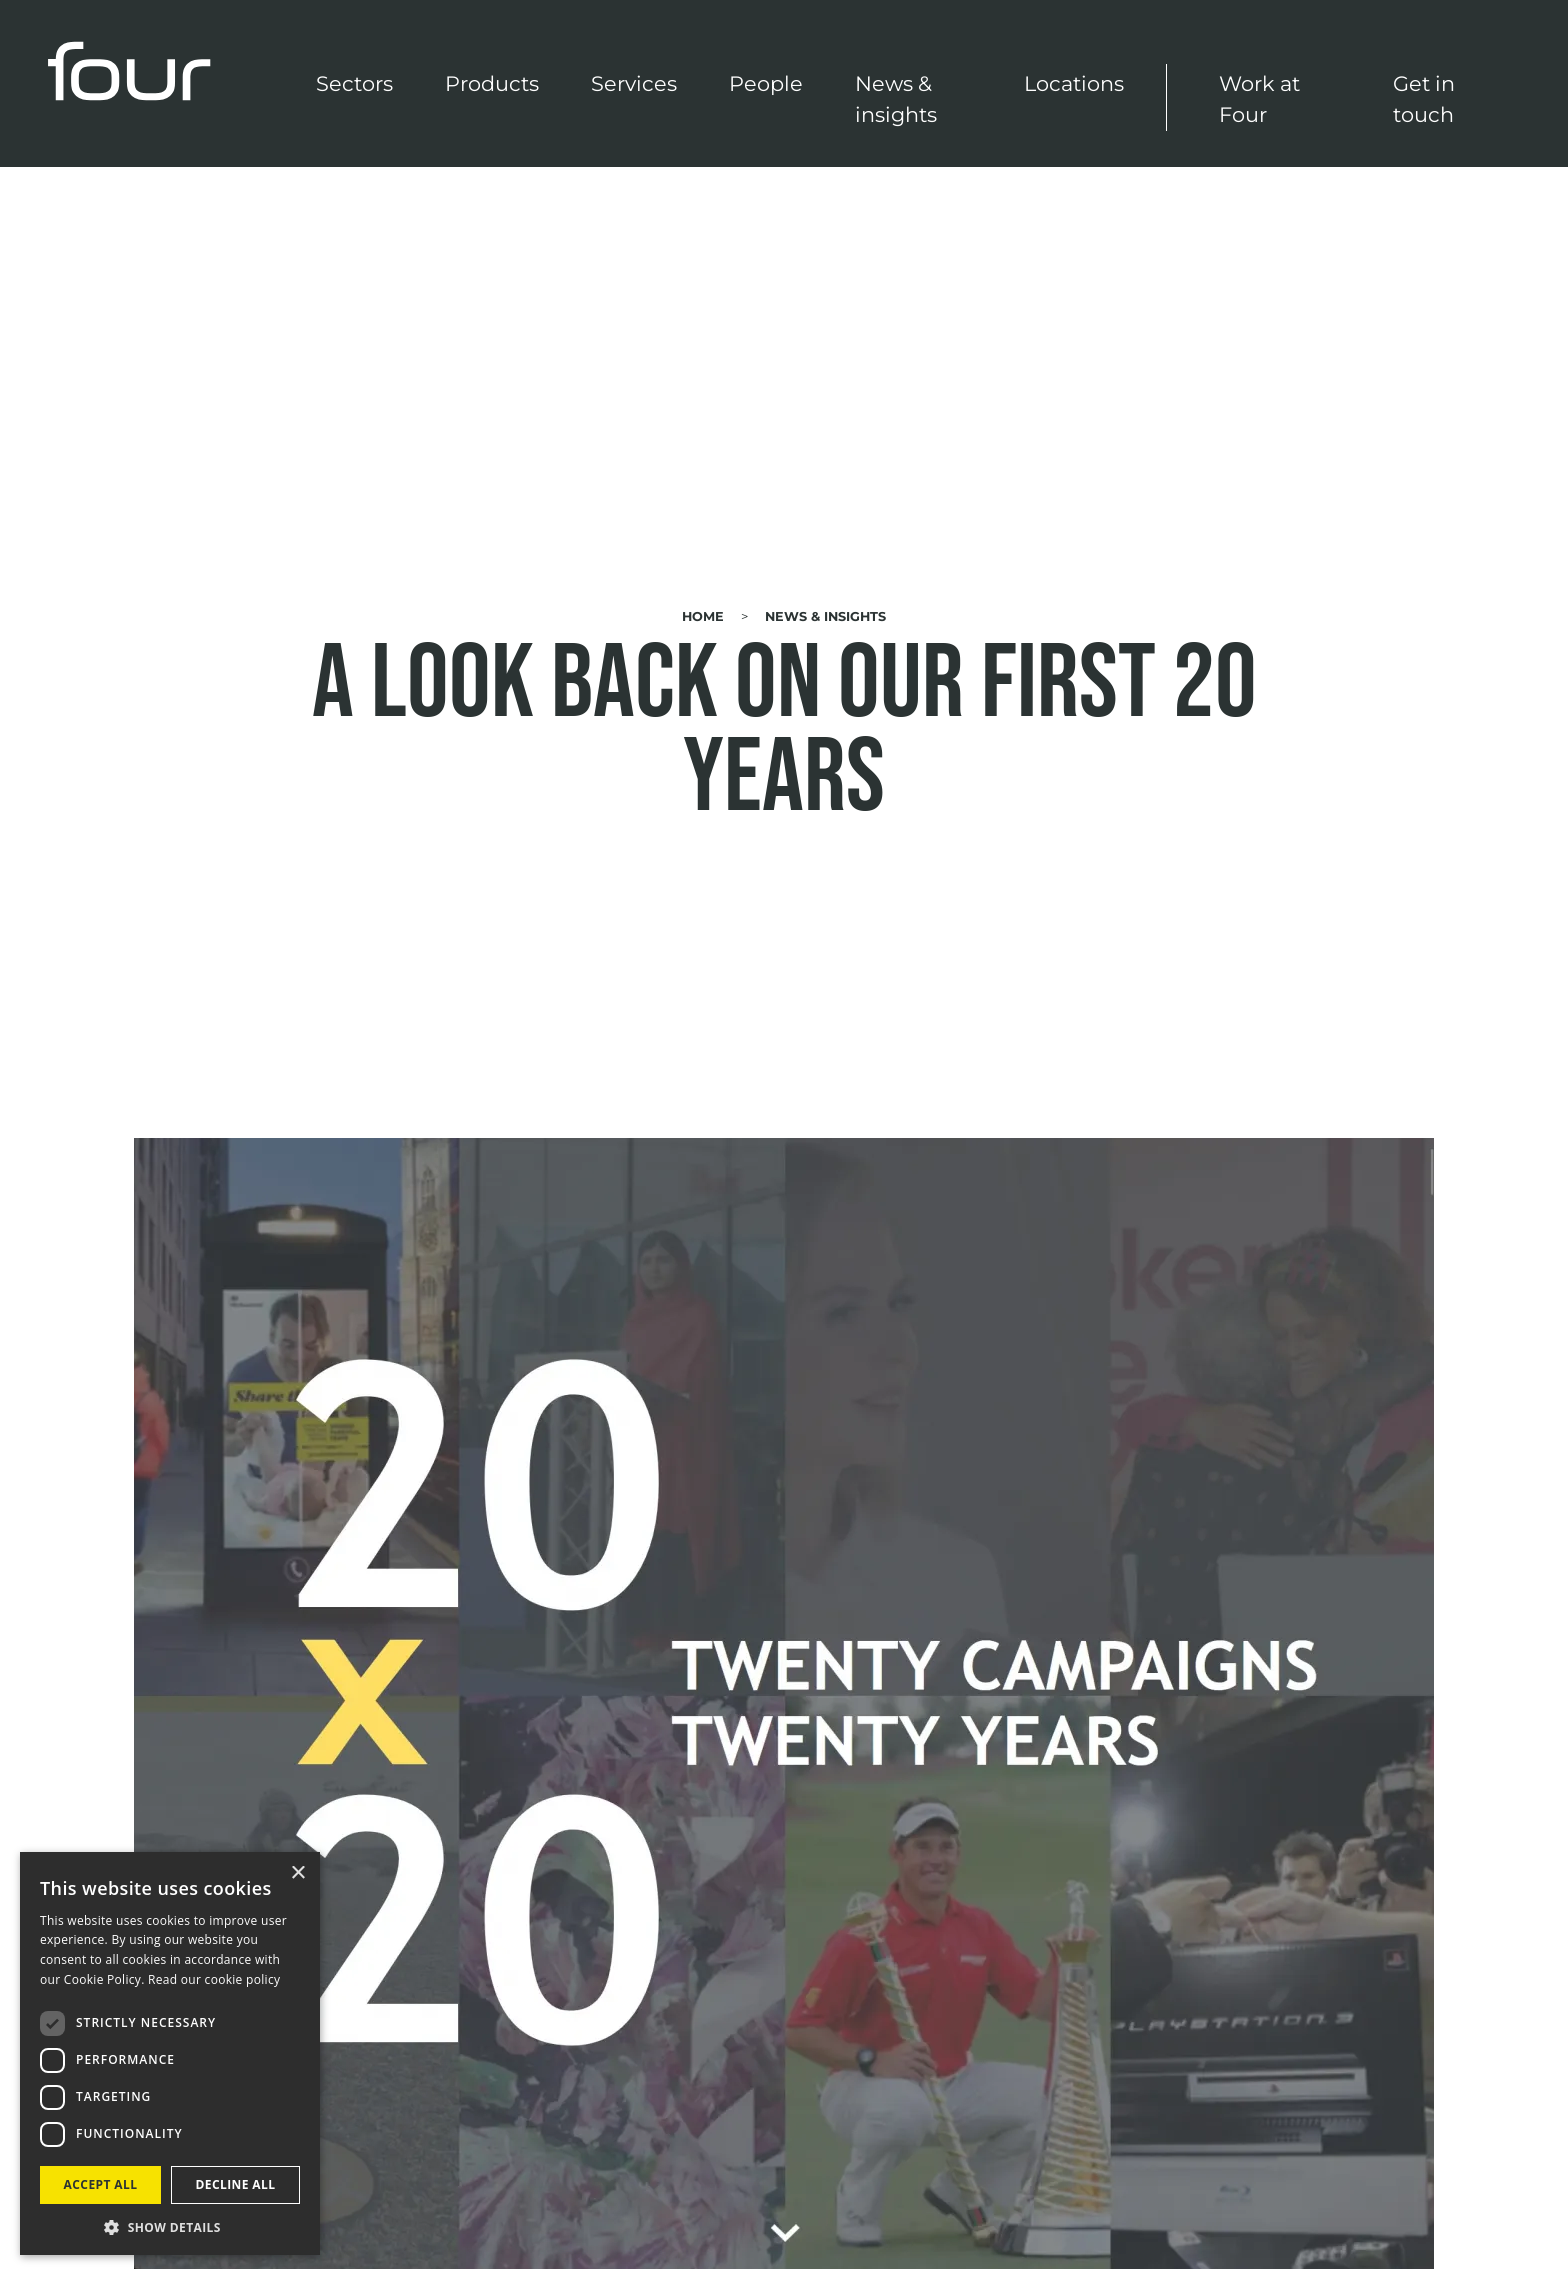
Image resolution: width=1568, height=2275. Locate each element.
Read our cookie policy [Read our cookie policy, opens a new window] (214, 1979)
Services (634, 83)
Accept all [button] (101, 2184)
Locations (1074, 83)
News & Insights (825, 616)
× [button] (297, 1873)
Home (703, 616)
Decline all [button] (236, 2184)
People (766, 83)
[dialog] (170, 2053)
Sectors (354, 83)
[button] (170, 2226)
